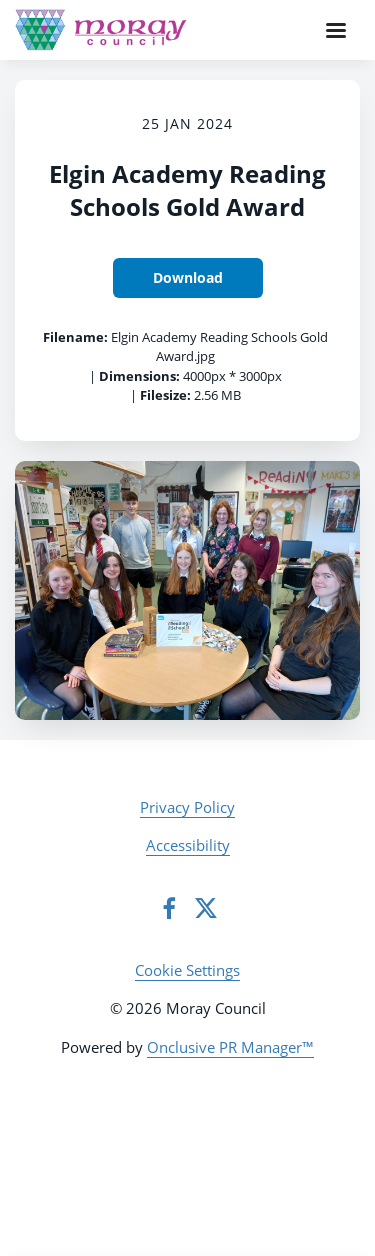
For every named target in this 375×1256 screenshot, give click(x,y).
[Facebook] (169, 908)
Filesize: (165, 395)
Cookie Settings (187, 970)
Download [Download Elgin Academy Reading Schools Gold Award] (188, 277)
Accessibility (188, 845)
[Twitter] (206, 908)
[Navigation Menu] (336, 30)
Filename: (75, 337)
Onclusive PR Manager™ (230, 1047)
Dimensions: (139, 376)
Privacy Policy (187, 807)
